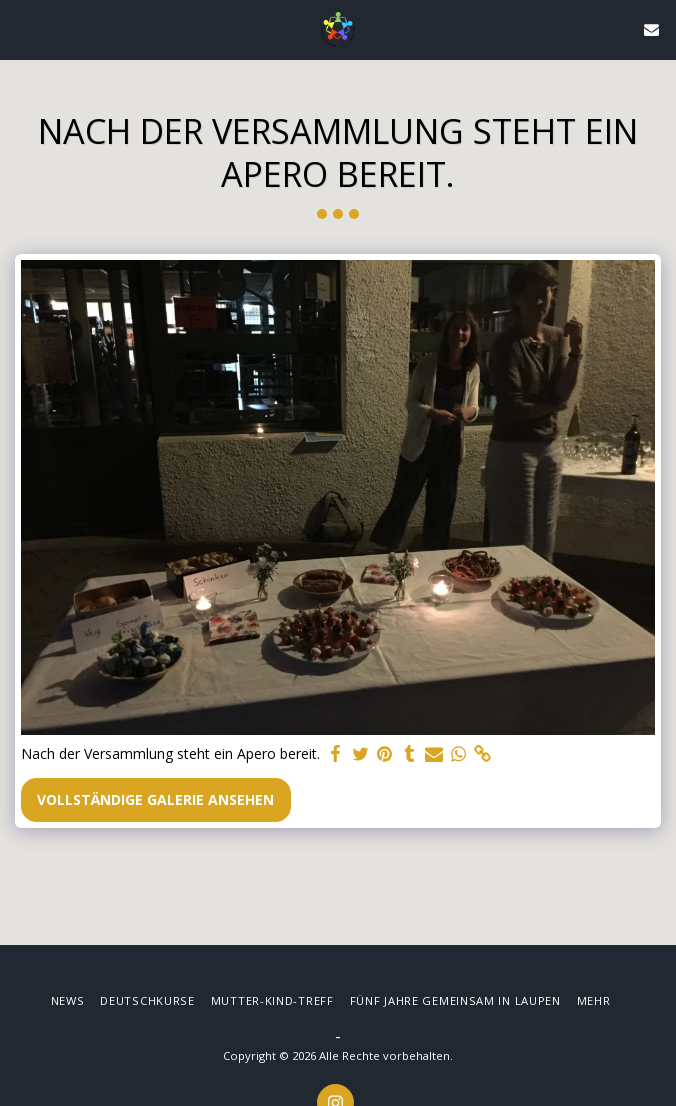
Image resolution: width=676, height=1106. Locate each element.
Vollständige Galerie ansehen (155, 799)
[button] (22, 28)
